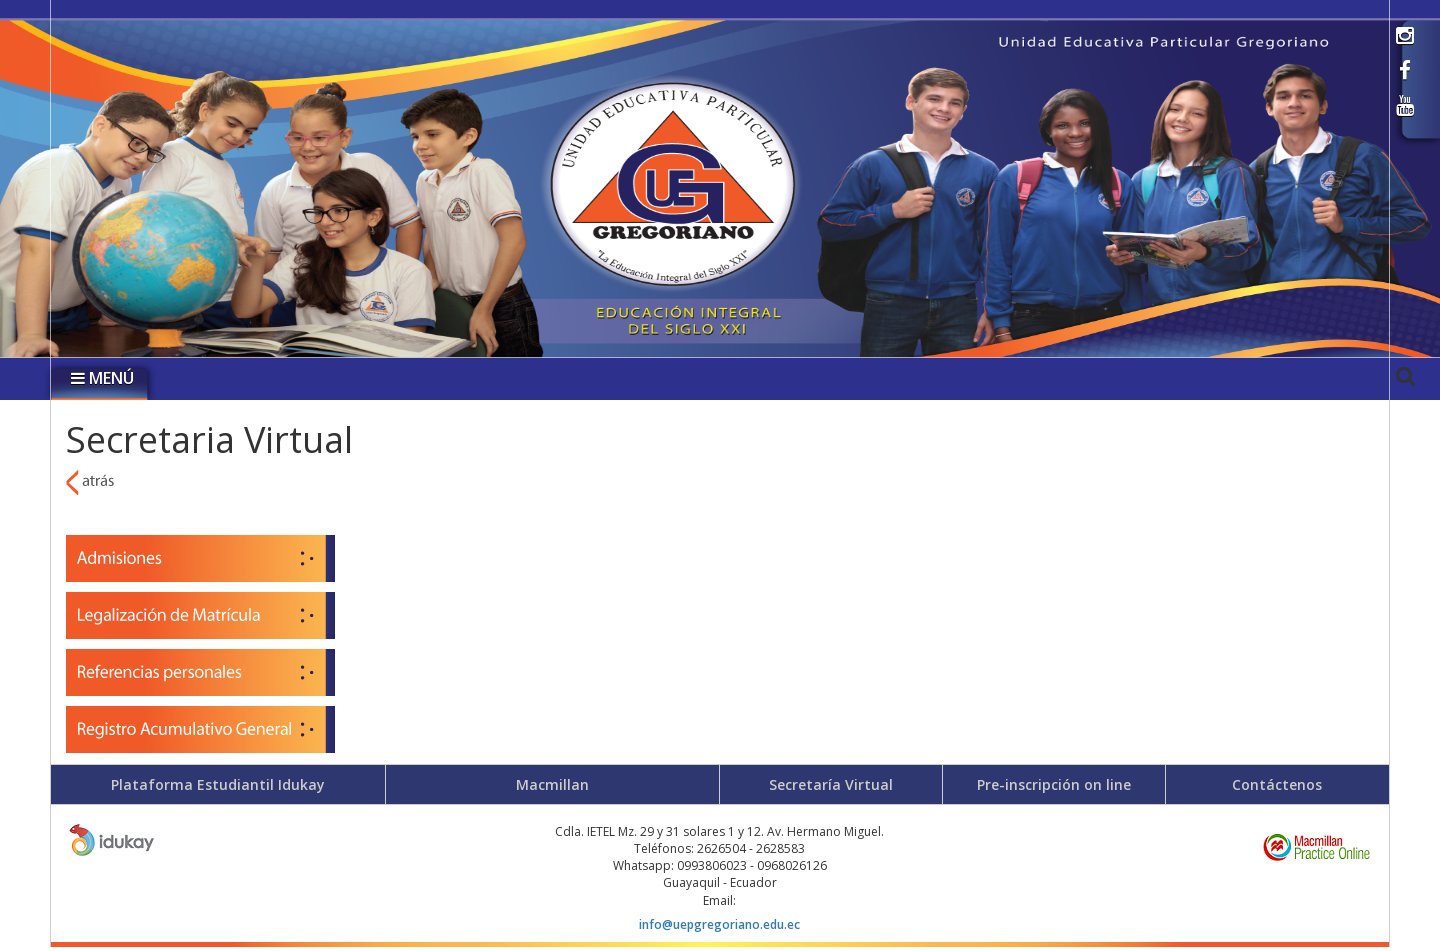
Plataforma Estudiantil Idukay (218, 784)
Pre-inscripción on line (1054, 784)
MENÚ (102, 378)
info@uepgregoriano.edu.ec (719, 924)
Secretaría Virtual (831, 784)
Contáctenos (1277, 784)
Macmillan (552, 784)
